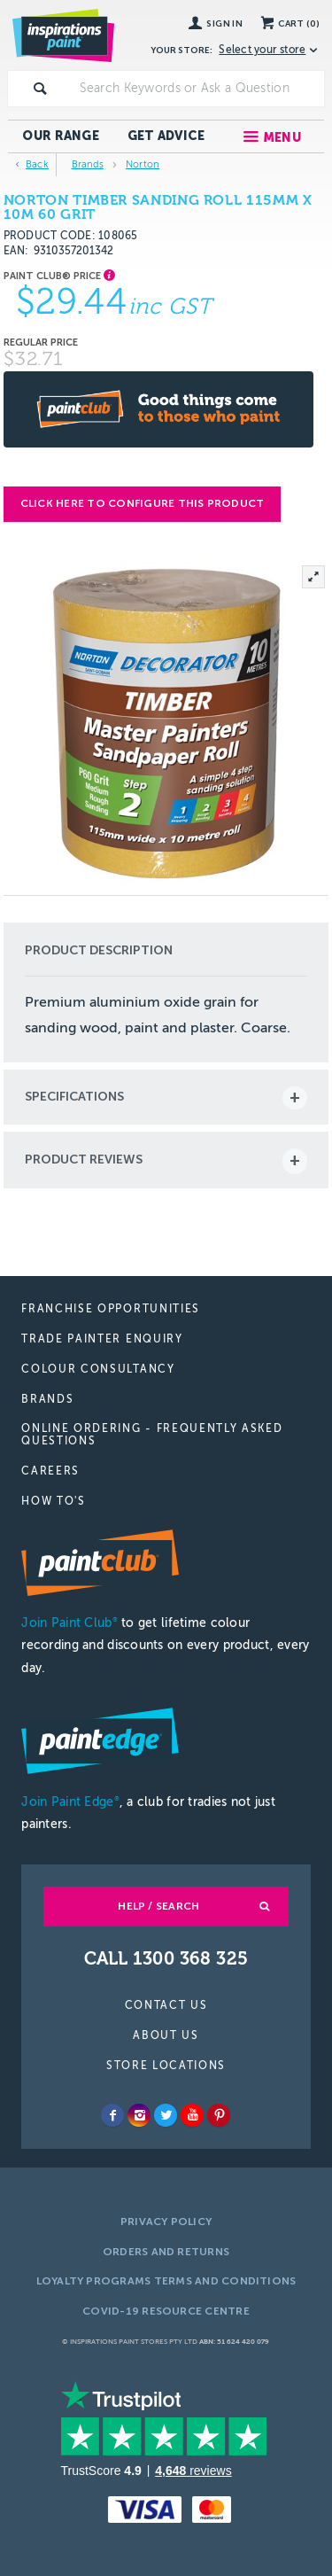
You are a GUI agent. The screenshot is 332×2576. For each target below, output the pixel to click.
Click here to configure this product (142, 503)
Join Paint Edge (70, 1802)
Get (166, 136)
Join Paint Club (69, 1623)
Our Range (60, 136)
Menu (282, 137)
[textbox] (198, 88)
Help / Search (158, 1906)
